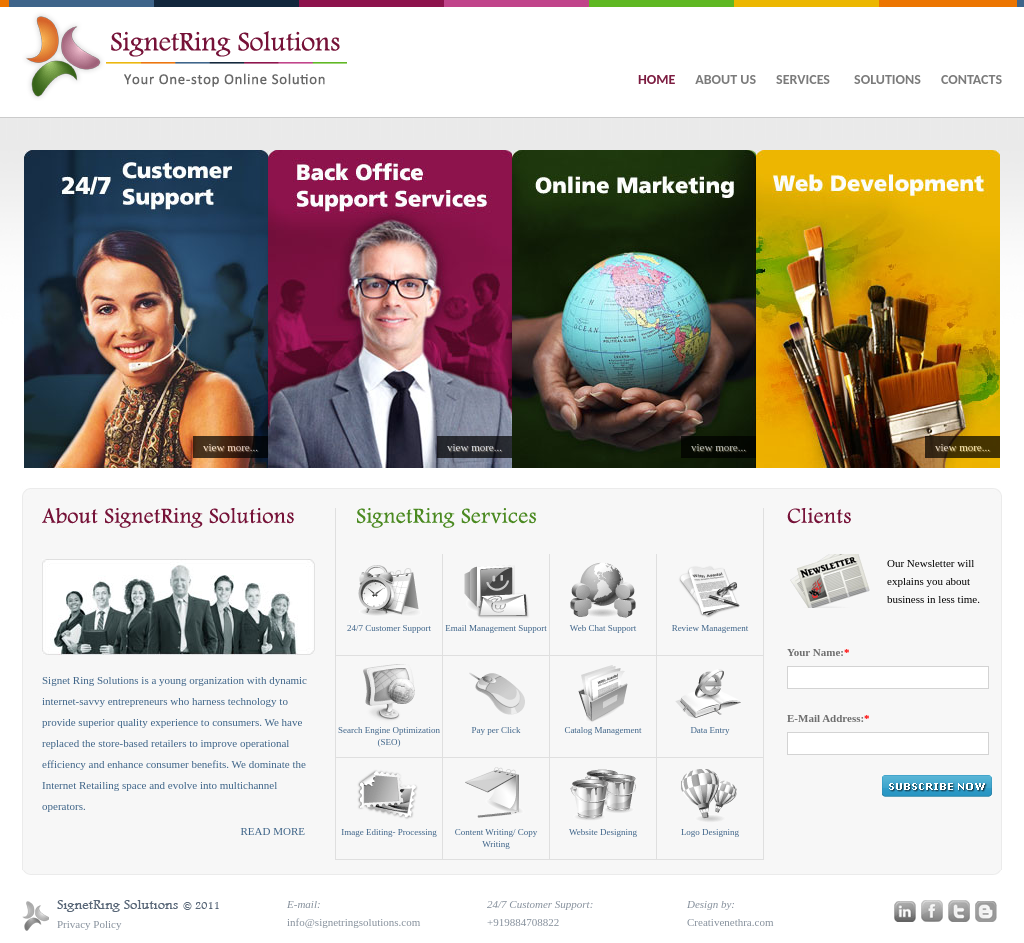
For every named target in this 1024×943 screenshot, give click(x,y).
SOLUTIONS (887, 79)
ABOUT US (725, 79)
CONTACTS (971, 79)
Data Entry (710, 699)
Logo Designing (710, 801)
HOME (656, 79)
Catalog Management (602, 699)
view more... (230, 447)
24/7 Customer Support (389, 597)
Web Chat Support (603, 597)
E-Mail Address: (828, 718)
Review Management (710, 597)
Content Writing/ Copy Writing (496, 807)
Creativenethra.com (730, 922)
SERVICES (805, 79)
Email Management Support (495, 597)
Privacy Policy (89, 924)
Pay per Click (496, 699)
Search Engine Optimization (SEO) (389, 705)
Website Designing (603, 801)
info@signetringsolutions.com (353, 922)
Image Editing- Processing (388, 801)
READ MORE (273, 831)
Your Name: (818, 652)
